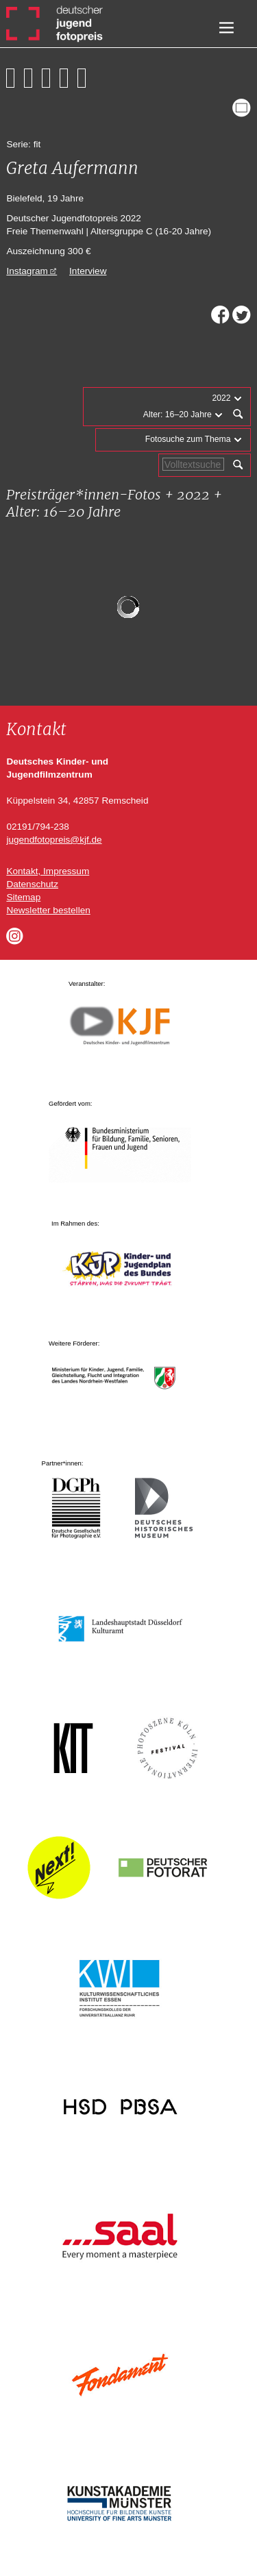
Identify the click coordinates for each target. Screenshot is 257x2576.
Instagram (26, 271)
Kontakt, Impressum (47, 871)
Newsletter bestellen (48, 910)
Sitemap (23, 897)
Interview (87, 271)
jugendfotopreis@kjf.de (53, 839)
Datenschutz (32, 884)
